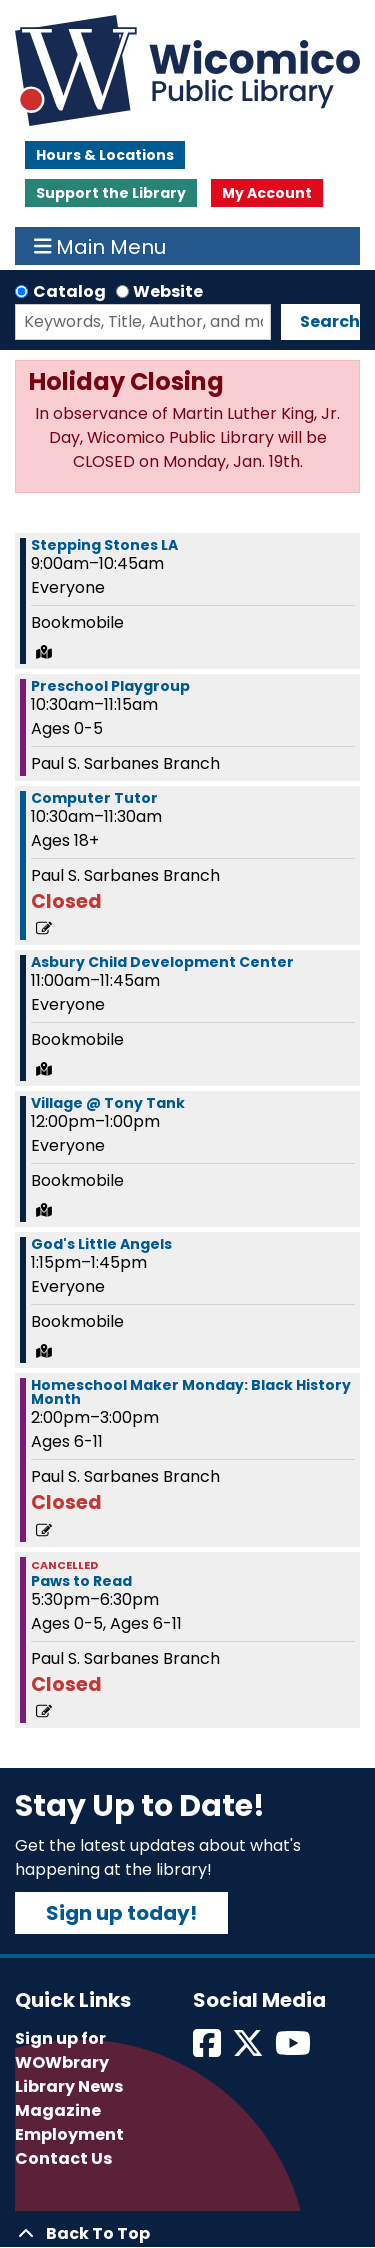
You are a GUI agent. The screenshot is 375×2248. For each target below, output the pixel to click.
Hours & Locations (105, 155)
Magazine (58, 2110)
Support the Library (111, 193)
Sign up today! (121, 1913)
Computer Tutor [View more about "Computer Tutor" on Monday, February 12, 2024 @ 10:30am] (94, 798)
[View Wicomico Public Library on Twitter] (249, 2049)
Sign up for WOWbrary (62, 2050)
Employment (69, 2134)
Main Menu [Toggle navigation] (100, 246)
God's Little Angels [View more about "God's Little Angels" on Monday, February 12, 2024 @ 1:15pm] (101, 1244)
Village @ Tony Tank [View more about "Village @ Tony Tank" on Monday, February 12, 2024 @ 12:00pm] (108, 1103)
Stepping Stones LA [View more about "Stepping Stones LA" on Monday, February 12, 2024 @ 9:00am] (104, 545)
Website (168, 291)
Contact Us (63, 2158)
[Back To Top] (187, 2234)
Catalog (69, 291)
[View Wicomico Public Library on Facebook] (208, 2049)
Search (330, 321)
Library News (69, 2086)
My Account (267, 193)
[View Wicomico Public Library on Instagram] (294, 2049)
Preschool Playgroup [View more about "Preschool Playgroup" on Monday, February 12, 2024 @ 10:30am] (110, 686)
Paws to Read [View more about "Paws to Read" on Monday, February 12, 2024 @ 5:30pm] (81, 1581)
